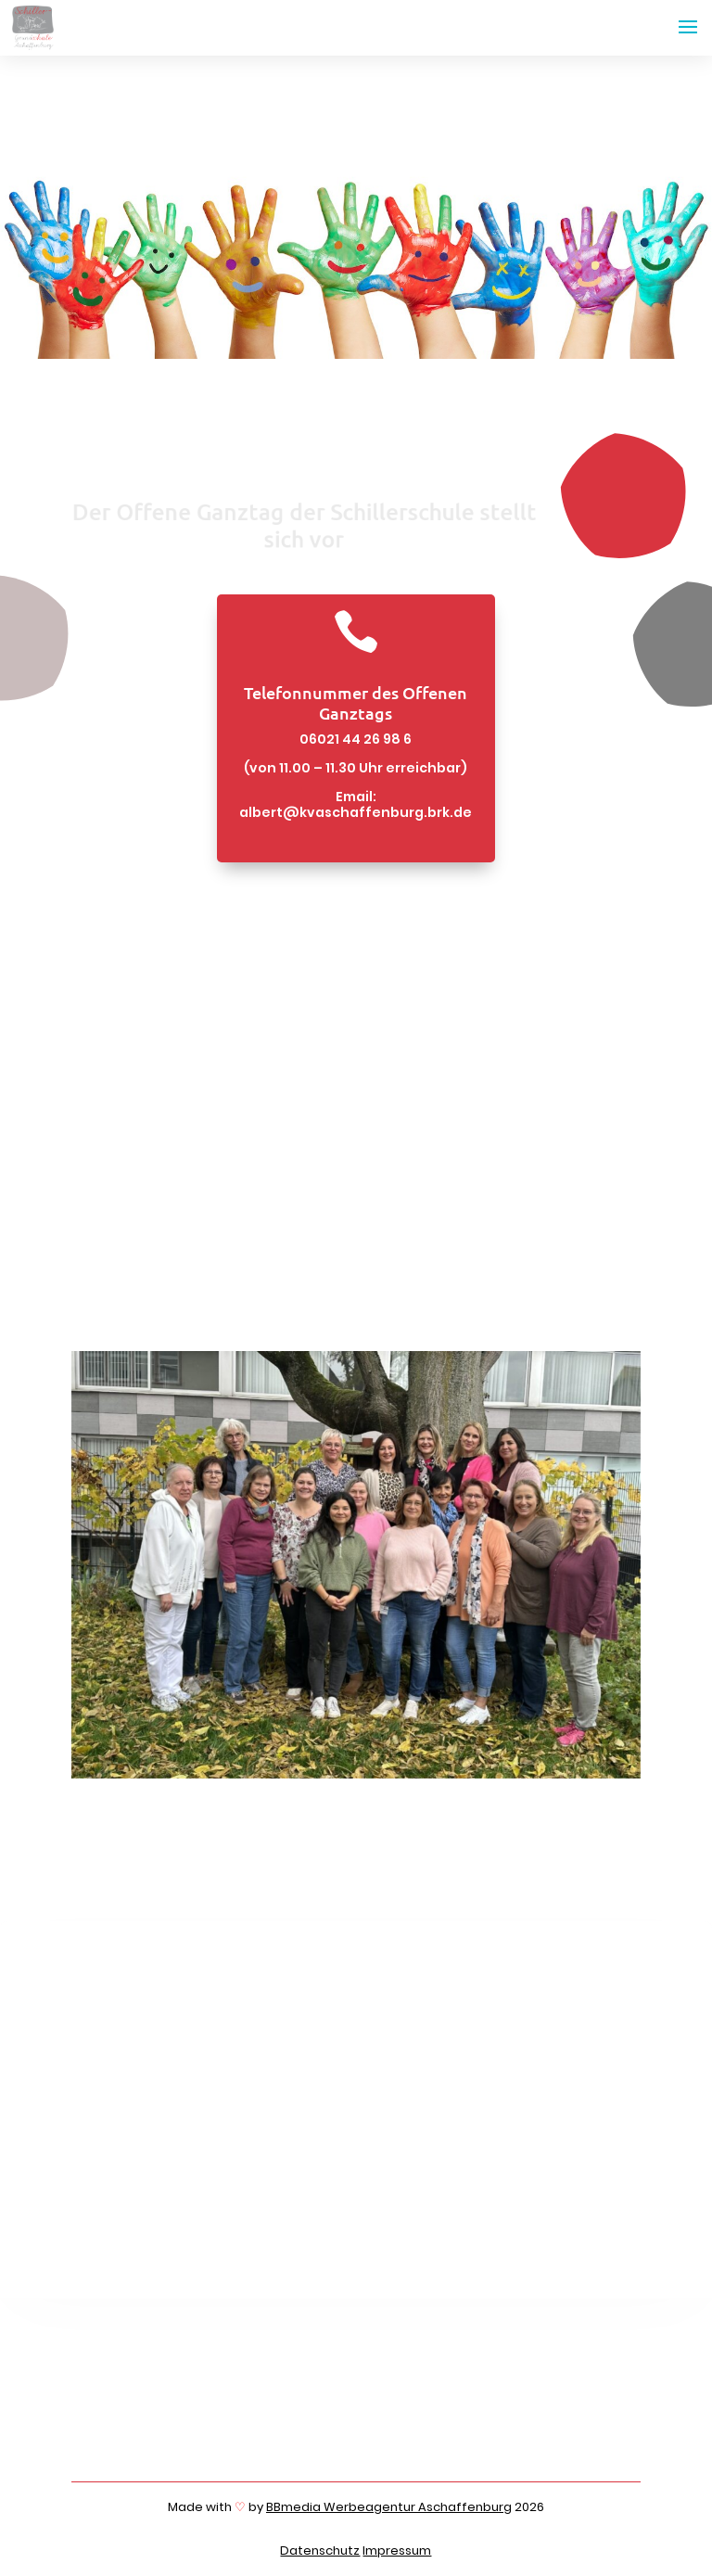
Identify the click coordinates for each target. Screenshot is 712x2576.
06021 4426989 (202, 2431)
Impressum (396, 2550)
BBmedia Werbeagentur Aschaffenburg (389, 2507)
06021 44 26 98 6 (355, 739)
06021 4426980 (203, 2417)
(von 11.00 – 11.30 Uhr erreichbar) (355, 768)
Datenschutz (320, 2550)
